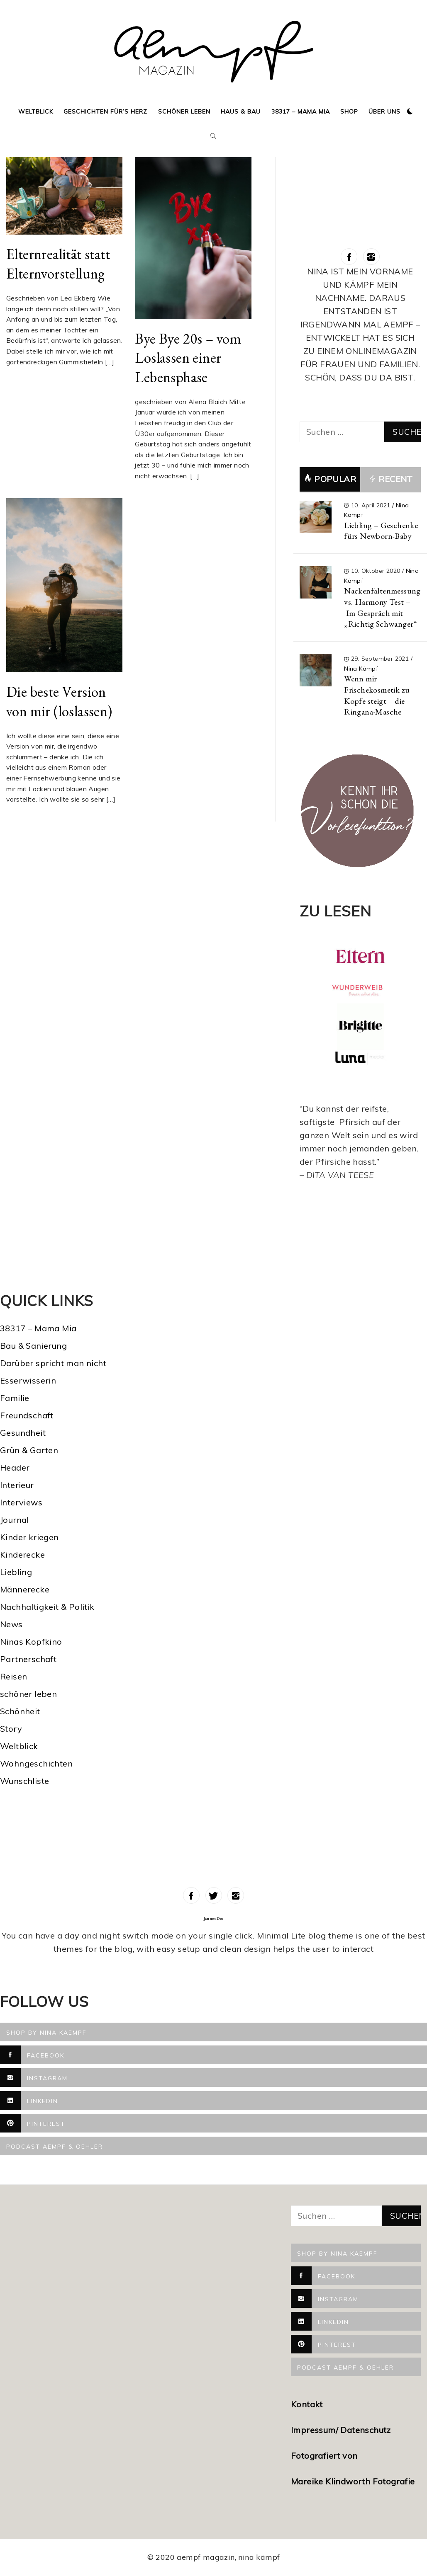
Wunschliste (24, 1781)
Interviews (21, 1502)
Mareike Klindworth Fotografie (353, 2481)
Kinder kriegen (29, 1537)
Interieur (17, 1485)
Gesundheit (23, 1432)
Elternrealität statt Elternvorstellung (58, 264)
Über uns (384, 111)
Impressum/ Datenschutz (342, 2430)
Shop (349, 111)
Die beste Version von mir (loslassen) (59, 701)
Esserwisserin (28, 1380)
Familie (14, 1398)
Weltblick (35, 111)
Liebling (16, 1572)
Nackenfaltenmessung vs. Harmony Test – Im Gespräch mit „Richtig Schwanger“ (382, 607)
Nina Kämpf (361, 668)
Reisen (13, 1676)
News (11, 1624)
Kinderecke (22, 1554)
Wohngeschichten (36, 1763)
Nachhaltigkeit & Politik (47, 1607)
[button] (410, 111)
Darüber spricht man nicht (53, 1363)
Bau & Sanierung (33, 1345)
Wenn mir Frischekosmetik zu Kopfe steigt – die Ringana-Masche (377, 695)
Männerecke (24, 1589)
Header (14, 1467)
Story (11, 1728)
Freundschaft (27, 1415)
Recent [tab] (390, 480)
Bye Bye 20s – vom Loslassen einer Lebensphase (188, 357)
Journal (14, 1520)
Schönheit (20, 1711)
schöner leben (28, 1694)
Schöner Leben (184, 111)
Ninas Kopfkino (31, 1641)
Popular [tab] (330, 479)
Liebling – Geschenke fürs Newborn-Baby (381, 531)
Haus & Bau (241, 111)
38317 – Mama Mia (300, 111)
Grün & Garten (29, 1450)
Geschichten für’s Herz (105, 111)
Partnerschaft (28, 1659)
